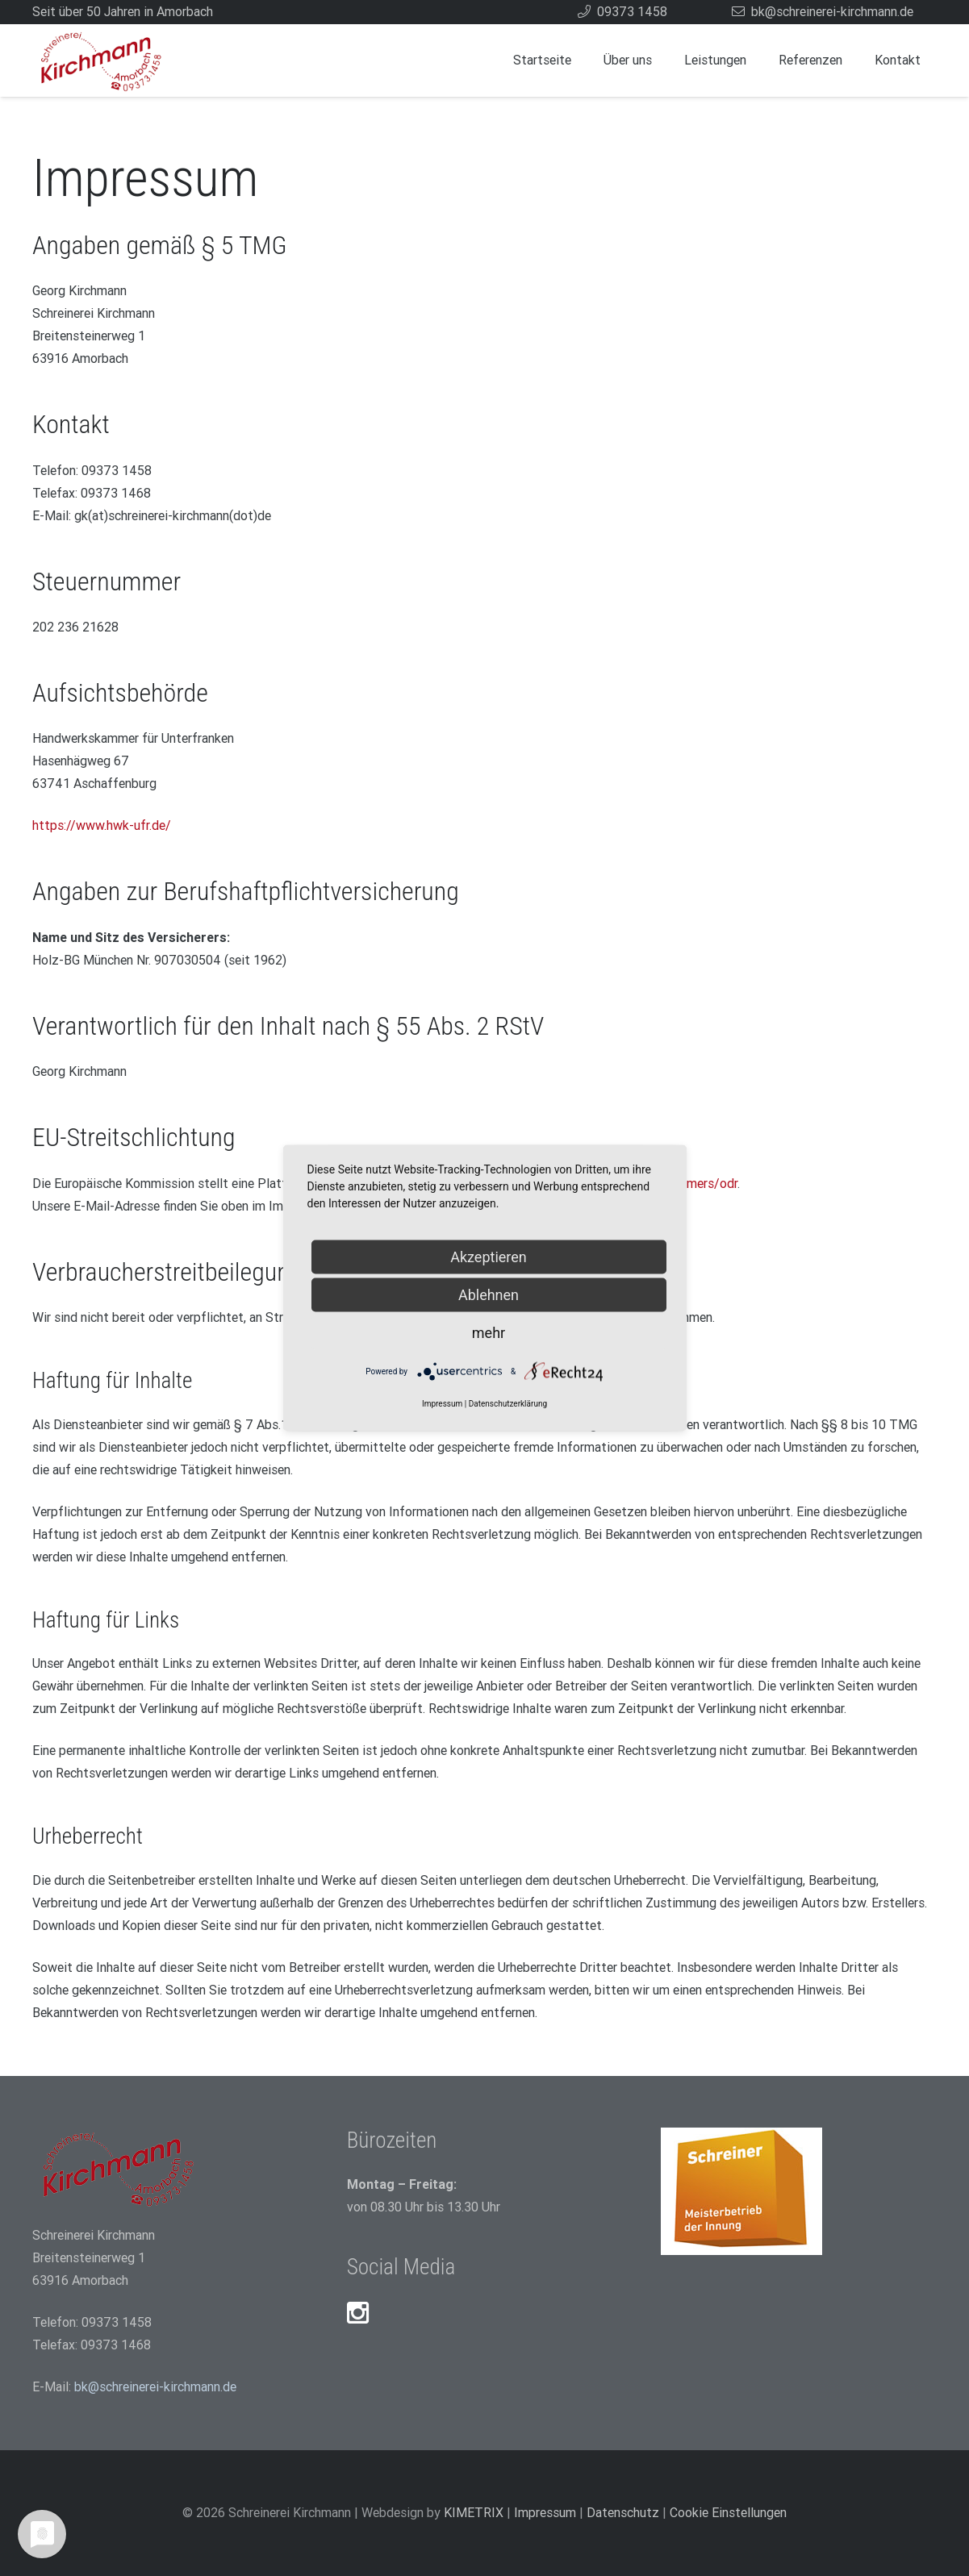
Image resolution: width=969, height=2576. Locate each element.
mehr (488, 1332)
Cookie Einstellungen (728, 2512)
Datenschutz (623, 2512)
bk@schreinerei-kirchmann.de (155, 2387)
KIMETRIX (473, 2512)
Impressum (545, 2512)
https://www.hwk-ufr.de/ (101, 825)
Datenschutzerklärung (508, 1403)
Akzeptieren (488, 1256)
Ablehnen (488, 1294)
